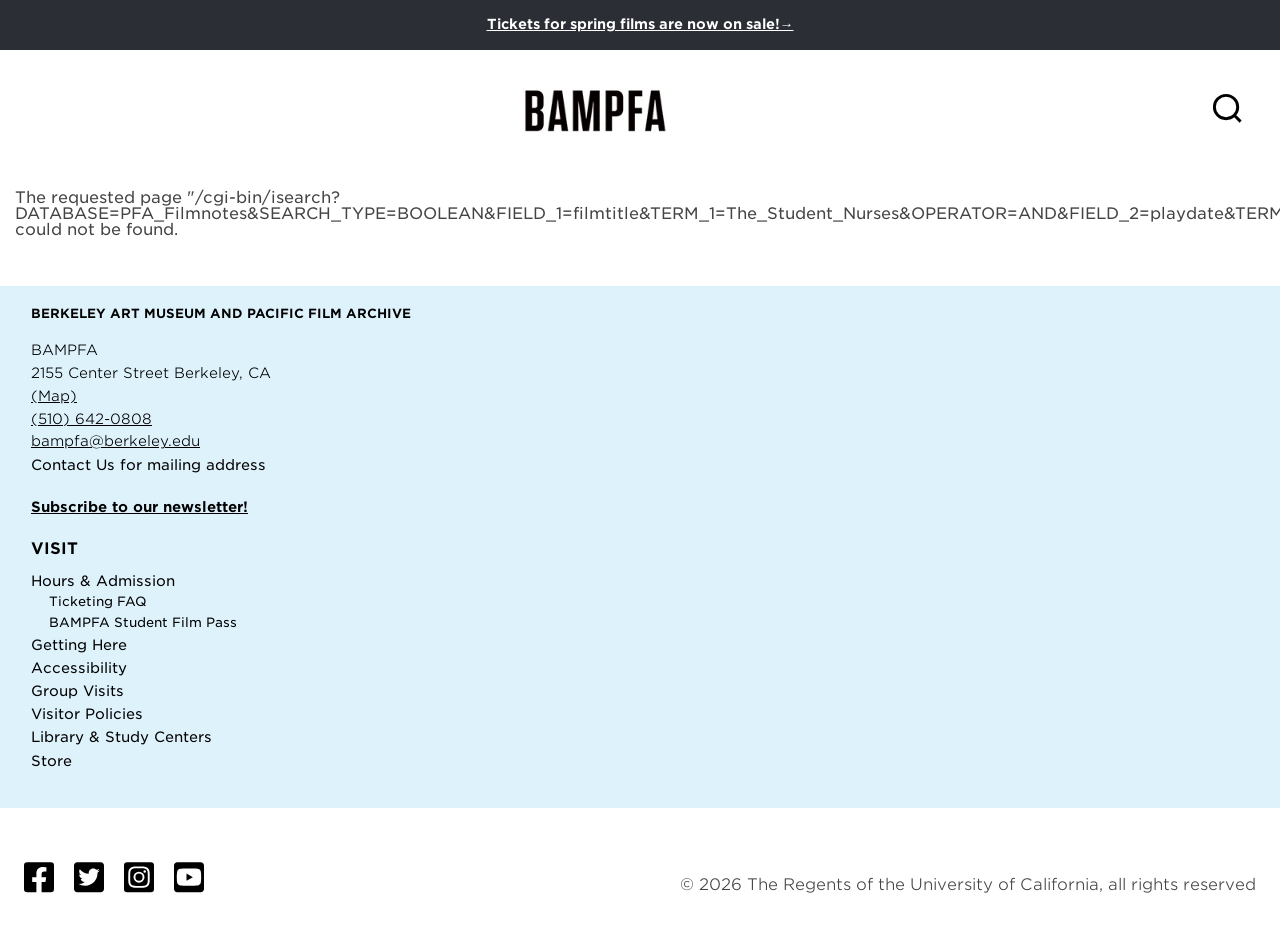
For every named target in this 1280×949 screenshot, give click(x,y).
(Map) (54, 395)
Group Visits (77, 690)
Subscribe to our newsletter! (139, 506)
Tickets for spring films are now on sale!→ (640, 24)
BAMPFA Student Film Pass (143, 622)
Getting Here (79, 644)
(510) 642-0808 (91, 418)
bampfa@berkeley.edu (115, 440)
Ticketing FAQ (98, 601)
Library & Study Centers (121, 736)
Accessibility (79, 667)
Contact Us (73, 464)
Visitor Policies (87, 713)
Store (51, 760)
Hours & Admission (103, 580)
